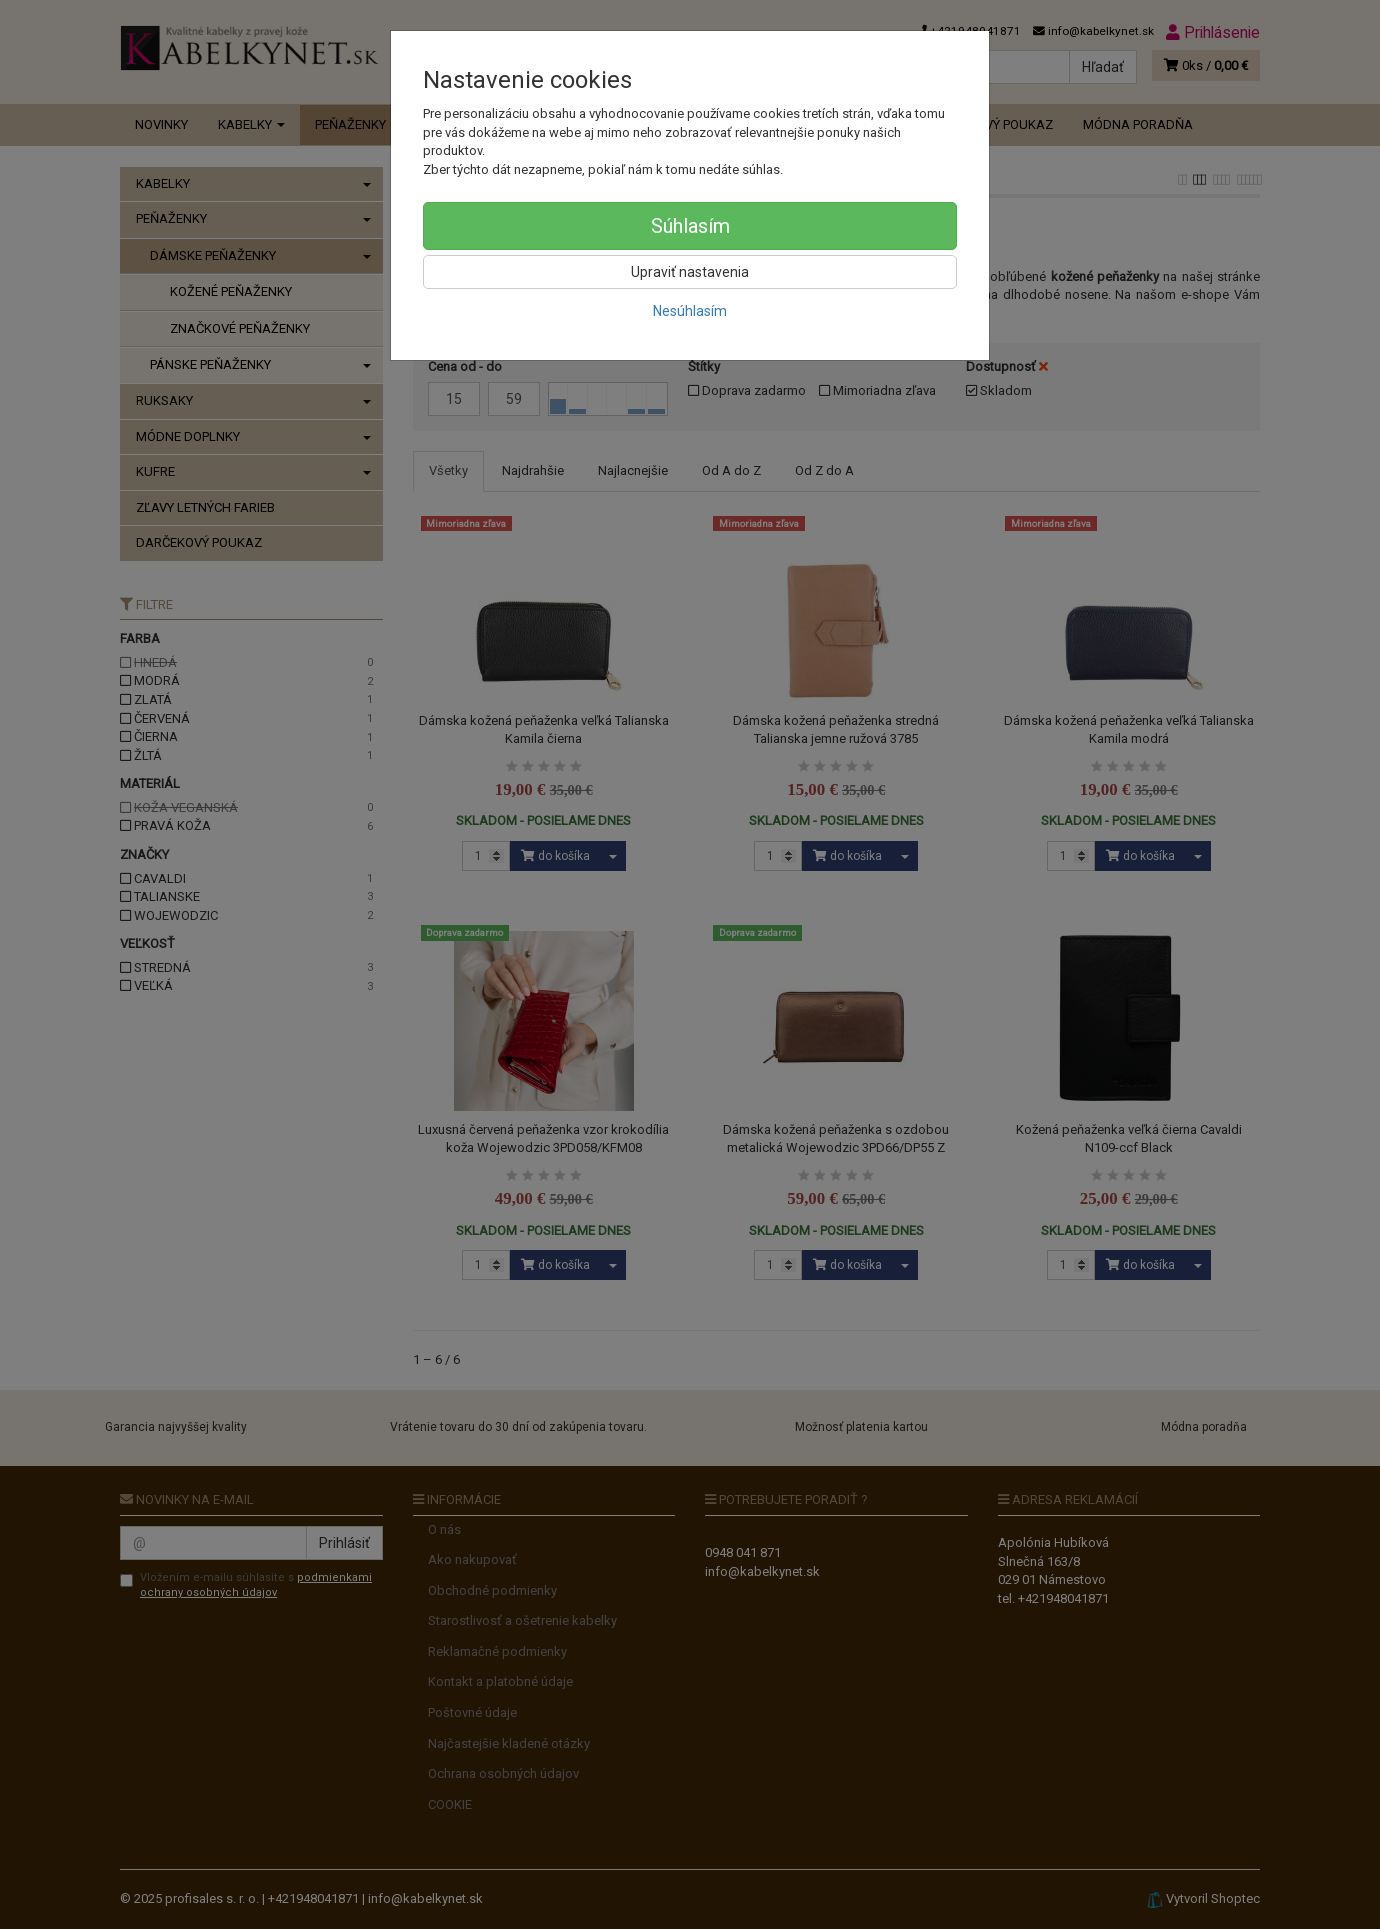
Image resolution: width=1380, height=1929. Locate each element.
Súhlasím (690, 226)
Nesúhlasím (690, 311)
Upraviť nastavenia (690, 272)
